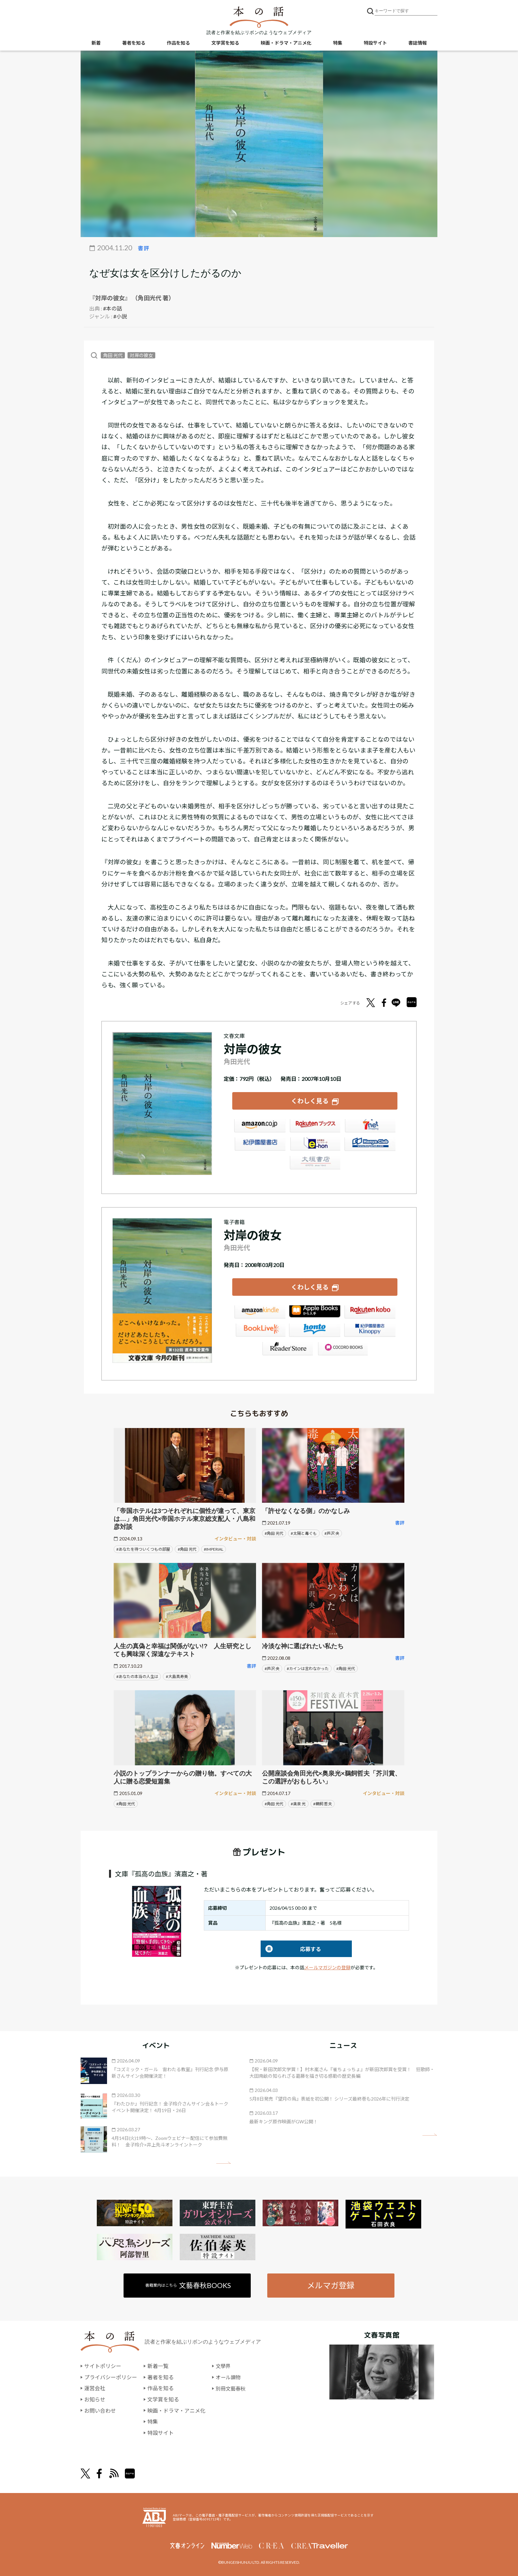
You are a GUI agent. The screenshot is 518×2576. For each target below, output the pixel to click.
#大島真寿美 (177, 1675)
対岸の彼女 (141, 355)
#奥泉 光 (298, 1802)
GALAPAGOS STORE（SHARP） (342, 1349)
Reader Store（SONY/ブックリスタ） (287, 1349)
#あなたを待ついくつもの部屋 (143, 1548)
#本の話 (112, 308)
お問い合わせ (100, 2409)
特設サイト (375, 43)
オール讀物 (229, 2376)
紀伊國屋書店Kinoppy (370, 1331)
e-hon (315, 1145)
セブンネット (370, 1127)
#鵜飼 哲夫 (322, 1802)
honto (315, 1331)
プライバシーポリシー (110, 2376)
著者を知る (133, 43)
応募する (291, 1948)
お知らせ (94, 2398)
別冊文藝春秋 (231, 2387)
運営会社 (94, 2387)
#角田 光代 (187, 1548)
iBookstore (315, 1312)
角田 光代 (113, 355)
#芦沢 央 (331, 1532)
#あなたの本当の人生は (137, 1675)
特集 (337, 43)
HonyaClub (370, 1145)
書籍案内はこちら (188, 2284)
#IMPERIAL (213, 1548)
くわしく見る (310, 1100)
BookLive (259, 1331)
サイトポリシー (102, 2365)
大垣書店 (315, 1163)
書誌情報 (417, 43)
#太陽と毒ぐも (304, 1532)
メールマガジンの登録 (327, 1966)
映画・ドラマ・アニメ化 (286, 43)
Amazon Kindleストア (259, 1312)
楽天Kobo (370, 1312)
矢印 (223, 2162)
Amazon (259, 1127)
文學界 (224, 2365)
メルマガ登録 (330, 2284)
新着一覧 (157, 2365)
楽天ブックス (315, 1127)
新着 (96, 43)
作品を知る (178, 43)
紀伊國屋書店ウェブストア (259, 1145)
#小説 (120, 316)
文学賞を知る (225, 43)
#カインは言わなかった (308, 1667)
